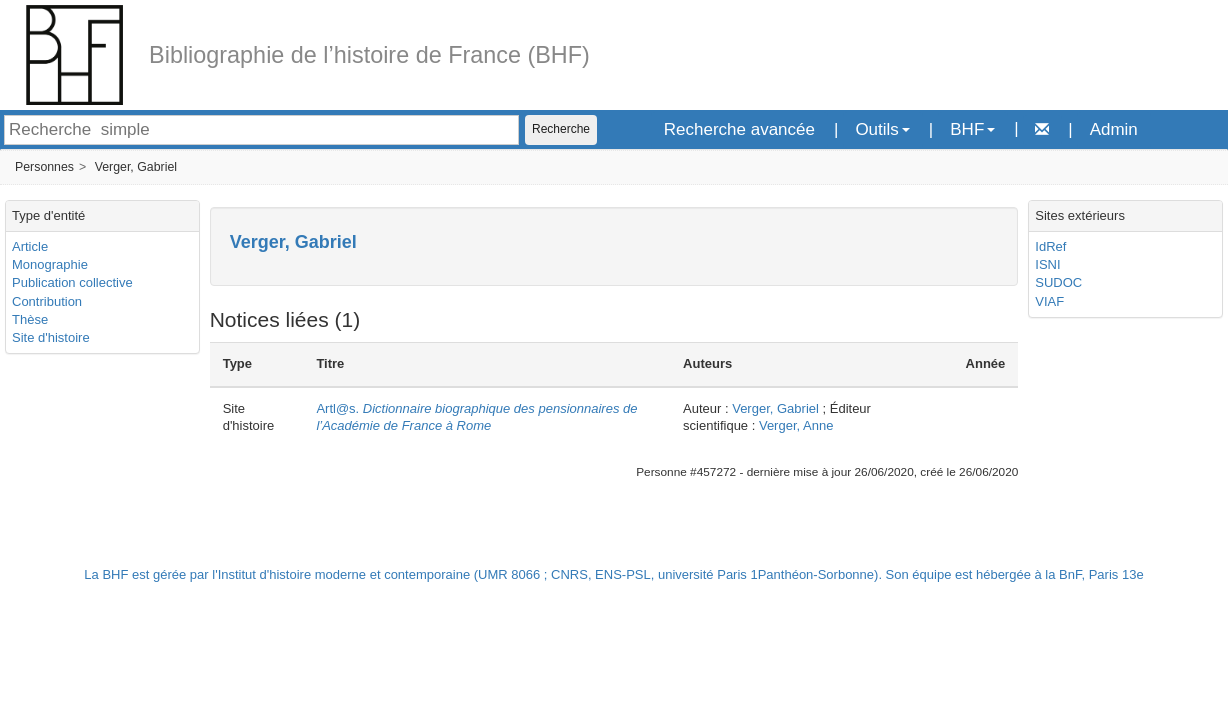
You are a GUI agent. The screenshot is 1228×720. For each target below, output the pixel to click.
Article (30, 246)
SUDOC (1058, 282)
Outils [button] (882, 129)
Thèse (30, 319)
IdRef (1050, 246)
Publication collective (72, 282)
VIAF (1049, 301)
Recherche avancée (739, 129)
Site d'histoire (51, 337)
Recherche (561, 129)
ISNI (1047, 264)
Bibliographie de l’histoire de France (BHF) (369, 55)
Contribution (47, 301)
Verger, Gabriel (136, 167)
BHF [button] (972, 129)
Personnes (44, 167)
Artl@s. (476, 417)
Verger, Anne (796, 425)
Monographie (50, 264)
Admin (1114, 129)
